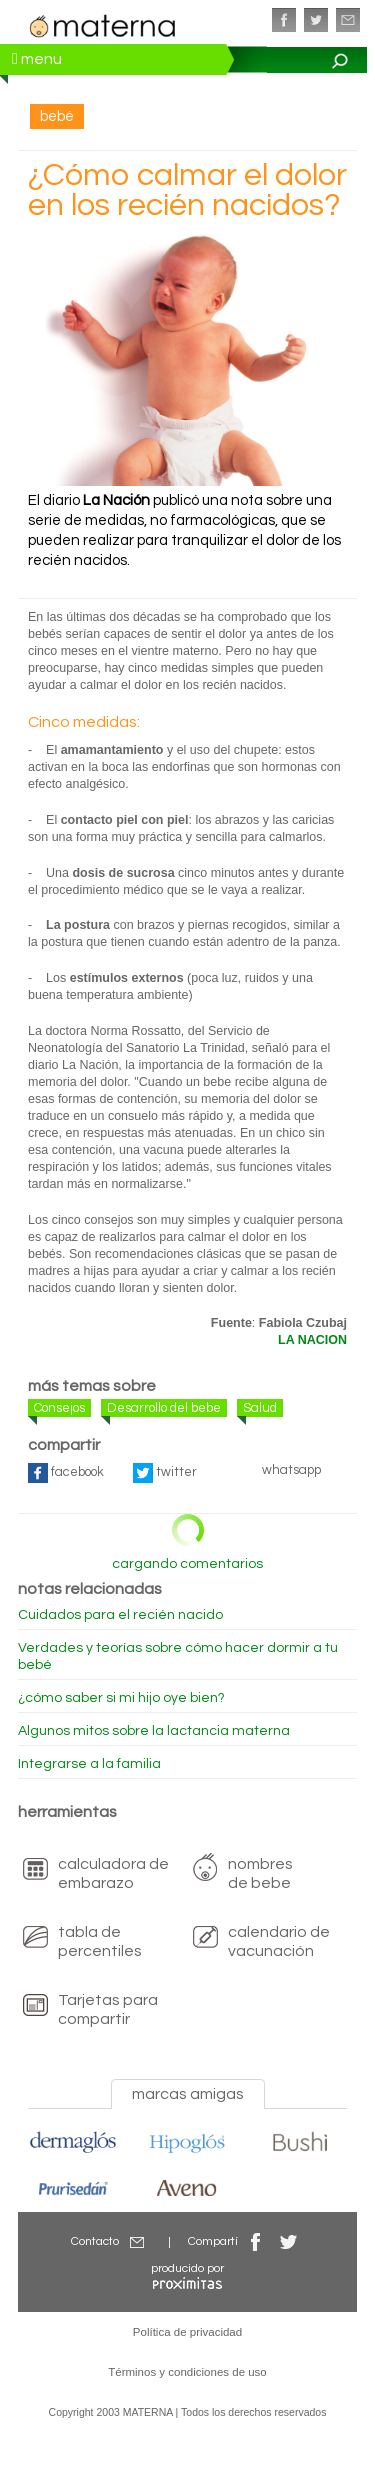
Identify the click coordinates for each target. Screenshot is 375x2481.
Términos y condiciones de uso (187, 2372)
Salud (260, 1408)
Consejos (59, 1408)
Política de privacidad (187, 2332)
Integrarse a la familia (89, 1764)
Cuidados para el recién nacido (120, 1615)
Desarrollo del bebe (164, 1408)
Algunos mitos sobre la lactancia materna (154, 1731)
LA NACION (312, 1340)
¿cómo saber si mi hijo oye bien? (121, 1698)
